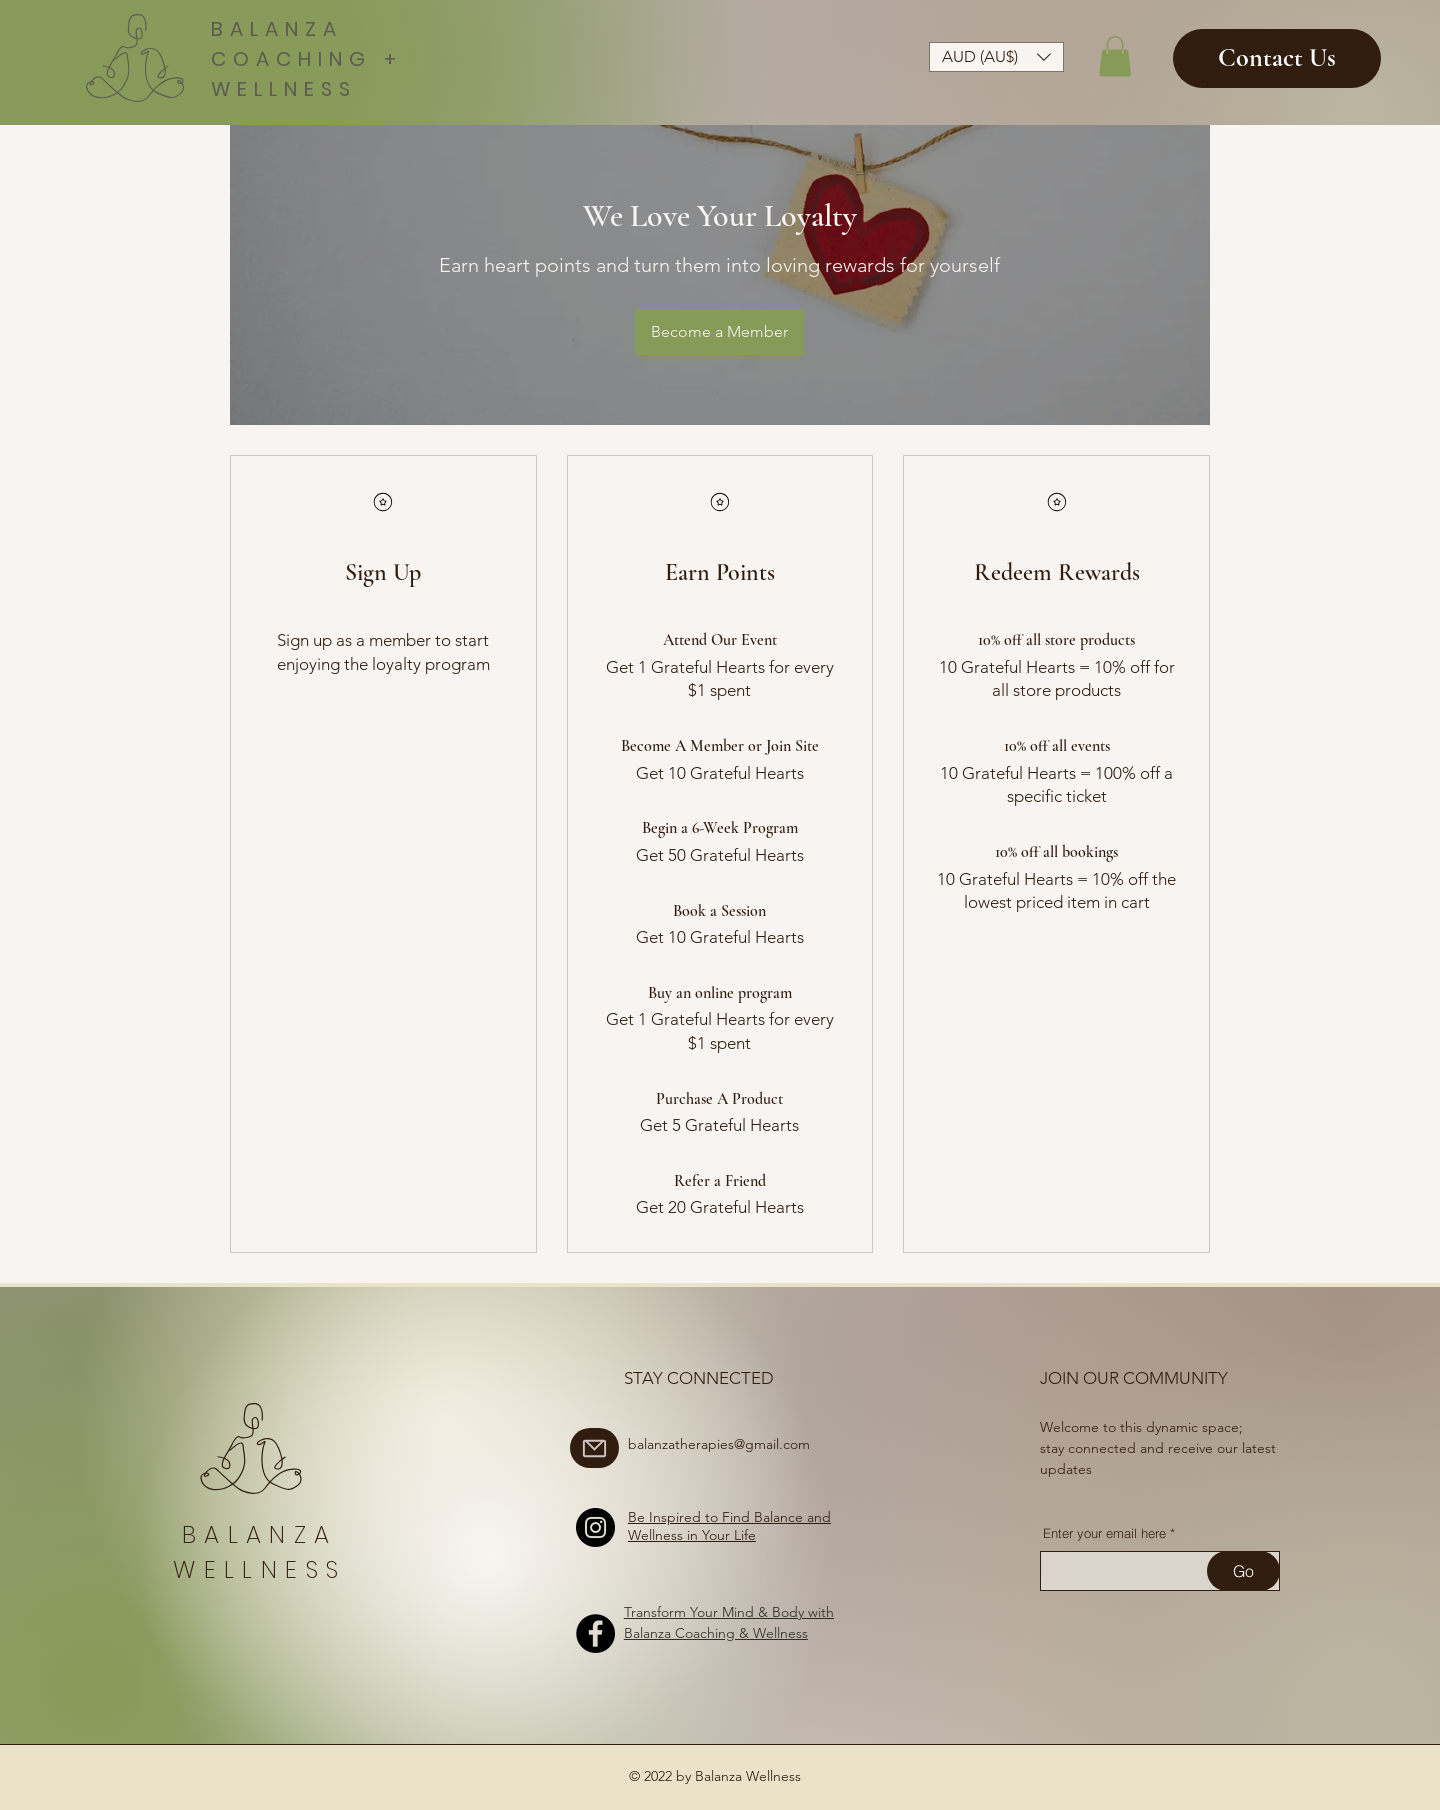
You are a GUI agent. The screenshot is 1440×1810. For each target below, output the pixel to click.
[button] (996, 57)
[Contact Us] (1277, 58)
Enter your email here (1104, 1533)
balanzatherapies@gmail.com (719, 1444)
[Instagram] (595, 1527)
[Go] (1243, 1571)
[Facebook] (595, 1633)
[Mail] (594, 1448)
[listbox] (996, 57)
